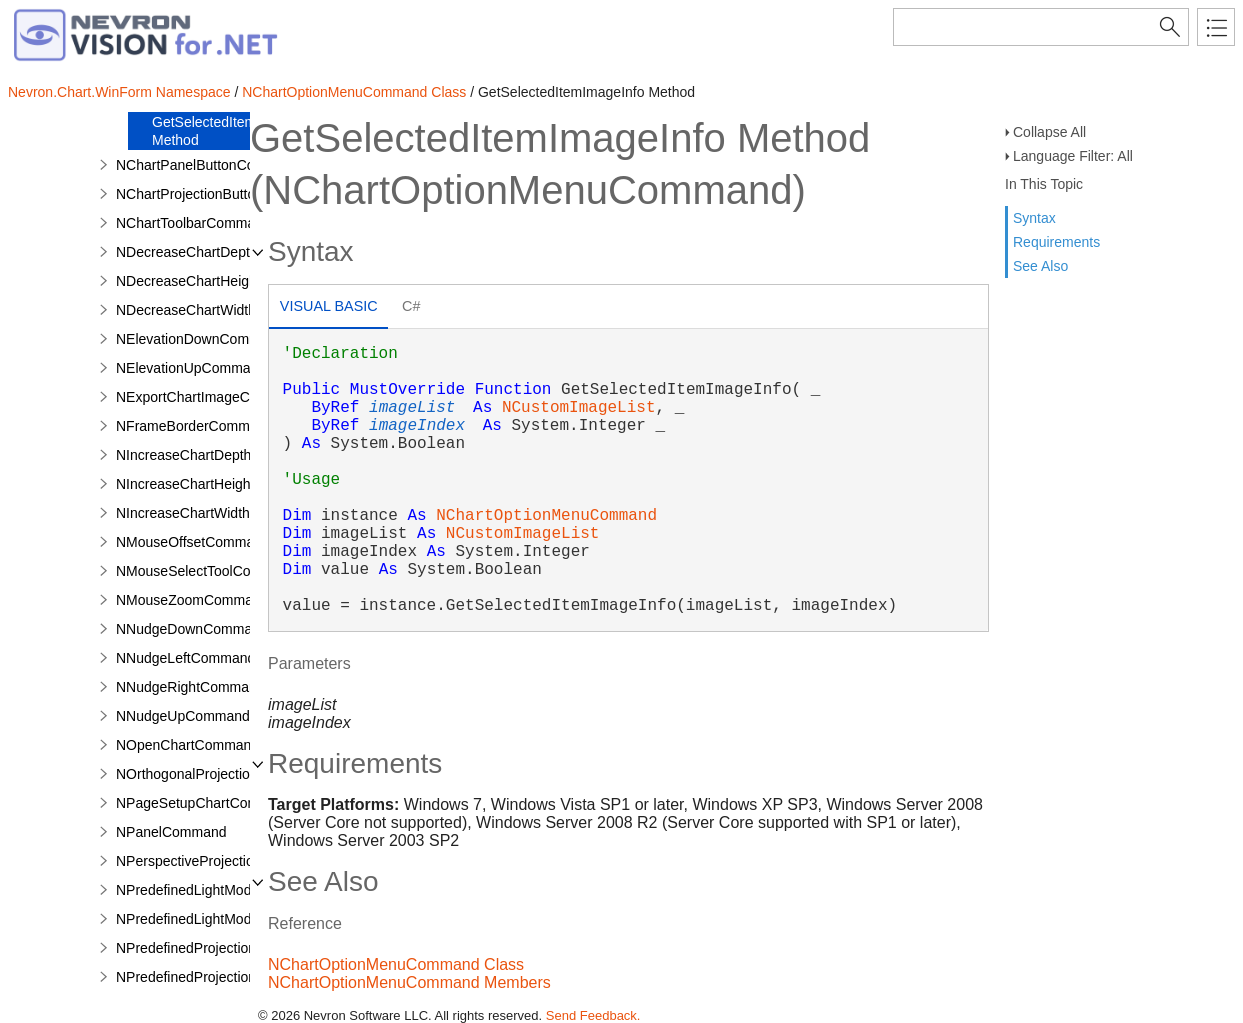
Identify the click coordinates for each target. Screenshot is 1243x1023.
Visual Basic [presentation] (329, 306)
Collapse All (1049, 132)
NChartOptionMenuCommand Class (354, 92)
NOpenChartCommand (187, 745)
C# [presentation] (411, 306)
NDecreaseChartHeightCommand (220, 281)
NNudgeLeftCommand (185, 658)
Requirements (1056, 242)
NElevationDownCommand (200, 339)
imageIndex (417, 426)
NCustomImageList (579, 408)
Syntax (1034, 218)
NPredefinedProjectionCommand (218, 977)
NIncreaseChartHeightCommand (217, 484)
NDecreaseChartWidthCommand (218, 310)
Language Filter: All (1073, 156)
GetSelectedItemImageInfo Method (235, 131)
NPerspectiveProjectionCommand (221, 861)
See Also (1040, 266)
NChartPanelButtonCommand (208, 165)
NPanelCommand (171, 832)
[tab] (328, 308)
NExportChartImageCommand (210, 397)
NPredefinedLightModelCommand (221, 919)
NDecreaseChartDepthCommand (219, 252)
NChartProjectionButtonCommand (222, 194)
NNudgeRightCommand (190, 687)
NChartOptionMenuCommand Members (409, 982)
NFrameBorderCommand (194, 426)
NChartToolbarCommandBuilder (215, 223)
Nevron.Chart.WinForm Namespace (119, 92)
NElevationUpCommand (191, 368)
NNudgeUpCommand (183, 716)
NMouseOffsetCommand (193, 542)
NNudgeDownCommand (192, 629)
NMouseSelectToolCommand (206, 571)
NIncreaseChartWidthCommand (215, 513)
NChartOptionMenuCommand (546, 516)
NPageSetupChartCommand (205, 803)
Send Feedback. (593, 1015)
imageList (412, 408)
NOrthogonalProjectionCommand (219, 774)
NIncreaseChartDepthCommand (216, 455)
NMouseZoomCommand (192, 600)
